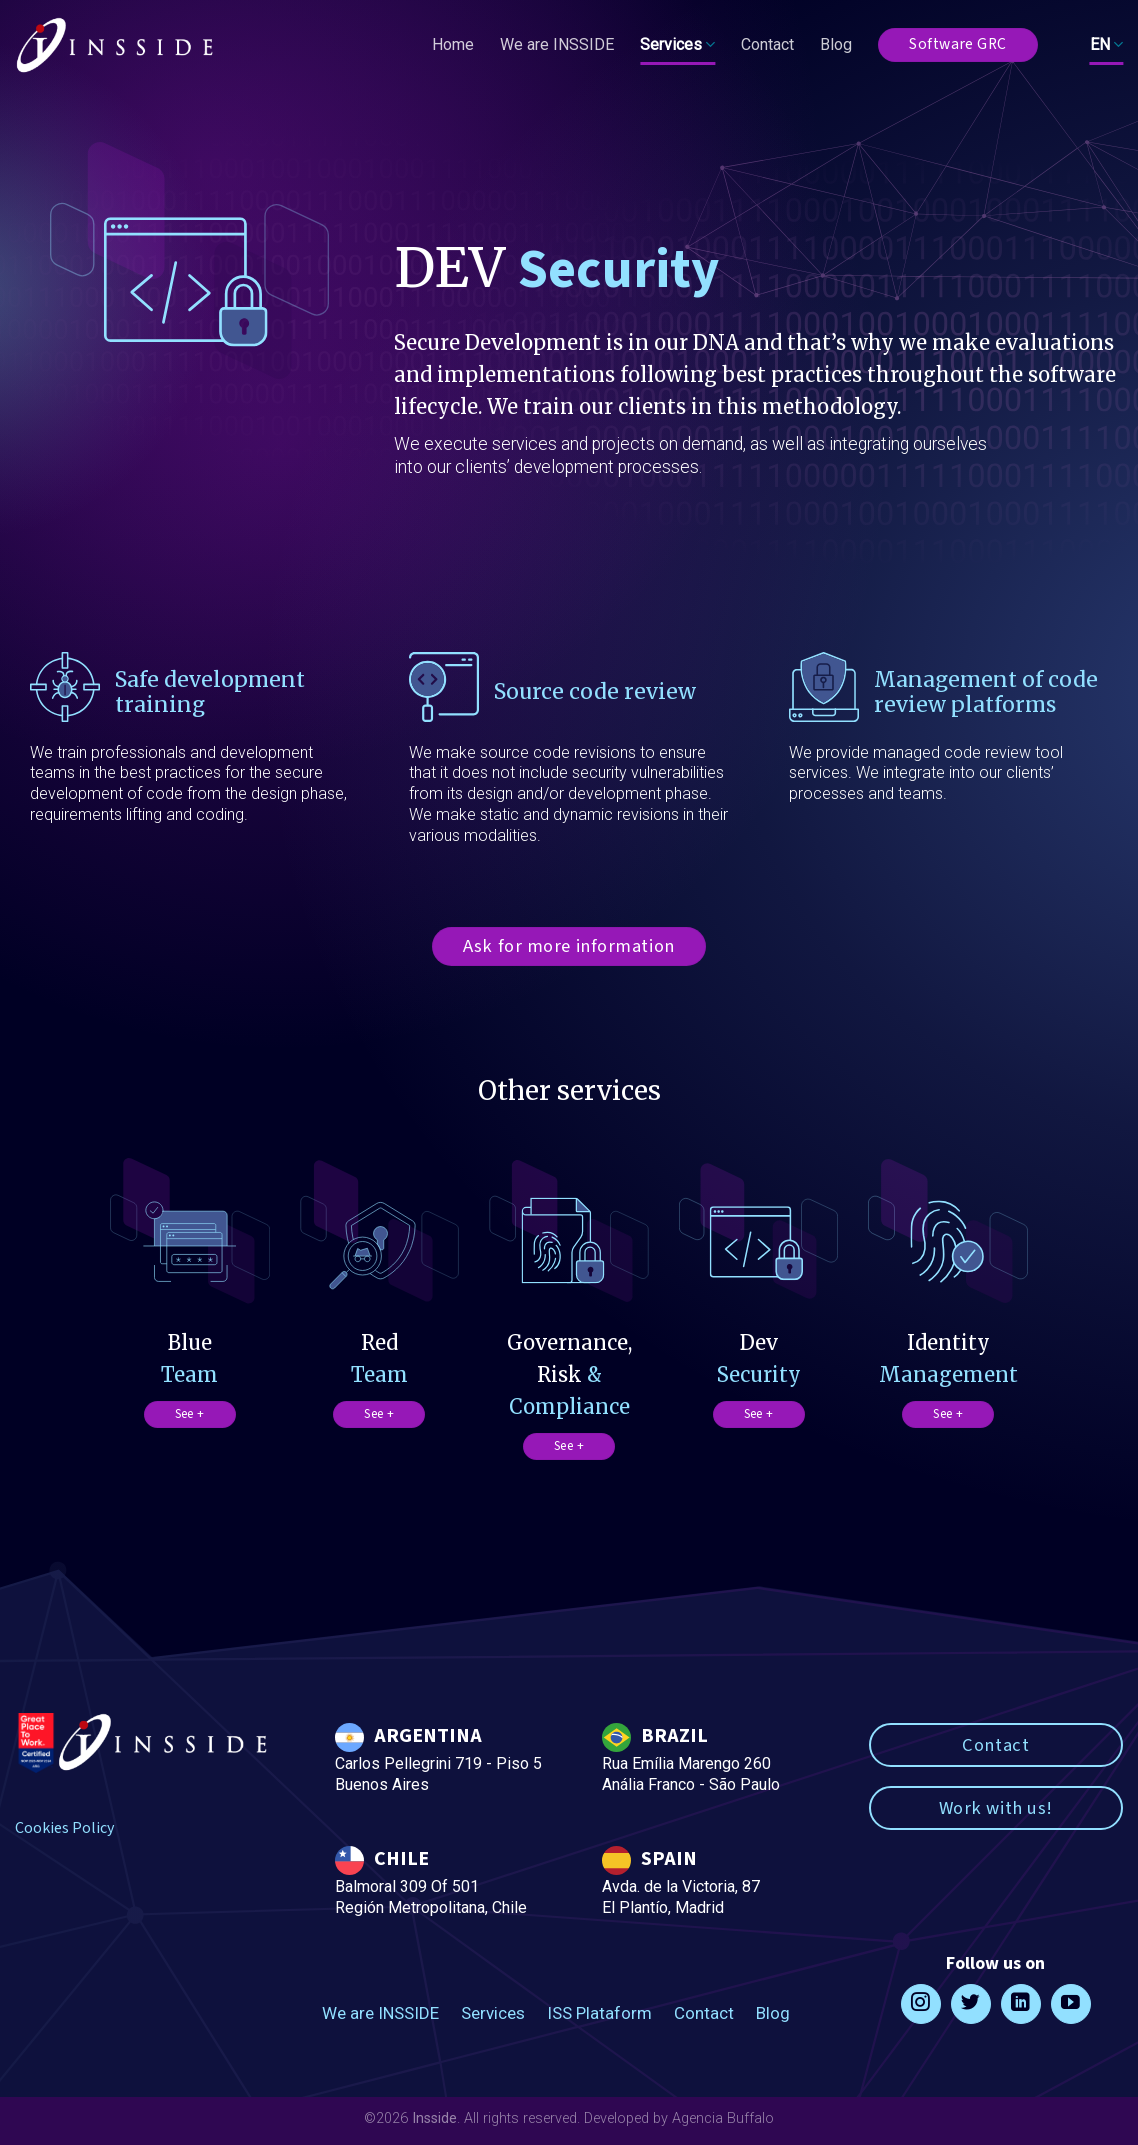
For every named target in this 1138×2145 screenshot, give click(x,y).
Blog (836, 44)
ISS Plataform (599, 2013)
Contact (767, 44)
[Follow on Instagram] (921, 2004)
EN (1106, 45)
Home (453, 44)
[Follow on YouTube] (1071, 2004)
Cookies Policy (64, 1828)
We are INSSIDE (557, 44)
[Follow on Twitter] (971, 2004)
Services (677, 45)
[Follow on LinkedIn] (1021, 2004)
